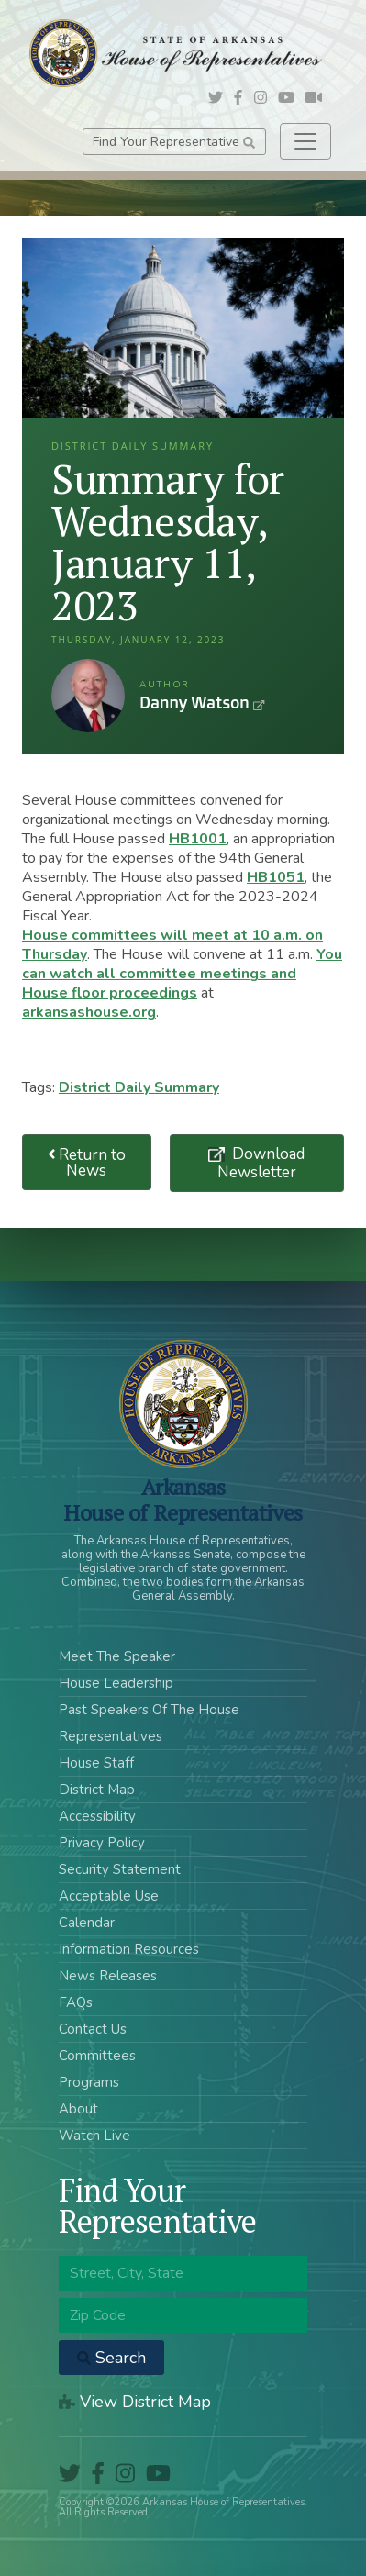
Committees (97, 2055)
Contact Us (93, 2029)
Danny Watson (88, 695)
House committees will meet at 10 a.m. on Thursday (172, 945)
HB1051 (276, 877)
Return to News (87, 1162)
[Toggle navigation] (305, 141)
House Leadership (116, 1683)
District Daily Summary (139, 1087)
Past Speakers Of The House (149, 1710)
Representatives (110, 1736)
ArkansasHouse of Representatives (183, 1499)
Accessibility (97, 1816)
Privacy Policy (102, 1843)
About (78, 2109)
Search (111, 2358)
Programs (89, 2082)
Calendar (87, 1922)
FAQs (76, 2002)
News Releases (108, 1976)
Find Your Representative (174, 142)
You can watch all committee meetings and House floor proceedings (182, 973)
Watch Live (94, 2135)
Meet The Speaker (117, 1656)
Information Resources (129, 1949)
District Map (97, 1789)
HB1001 (198, 839)
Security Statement (120, 1869)
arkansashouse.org (89, 1012)
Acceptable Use (109, 1896)
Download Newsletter (261, 1162)
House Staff (96, 1763)
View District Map (135, 2402)
